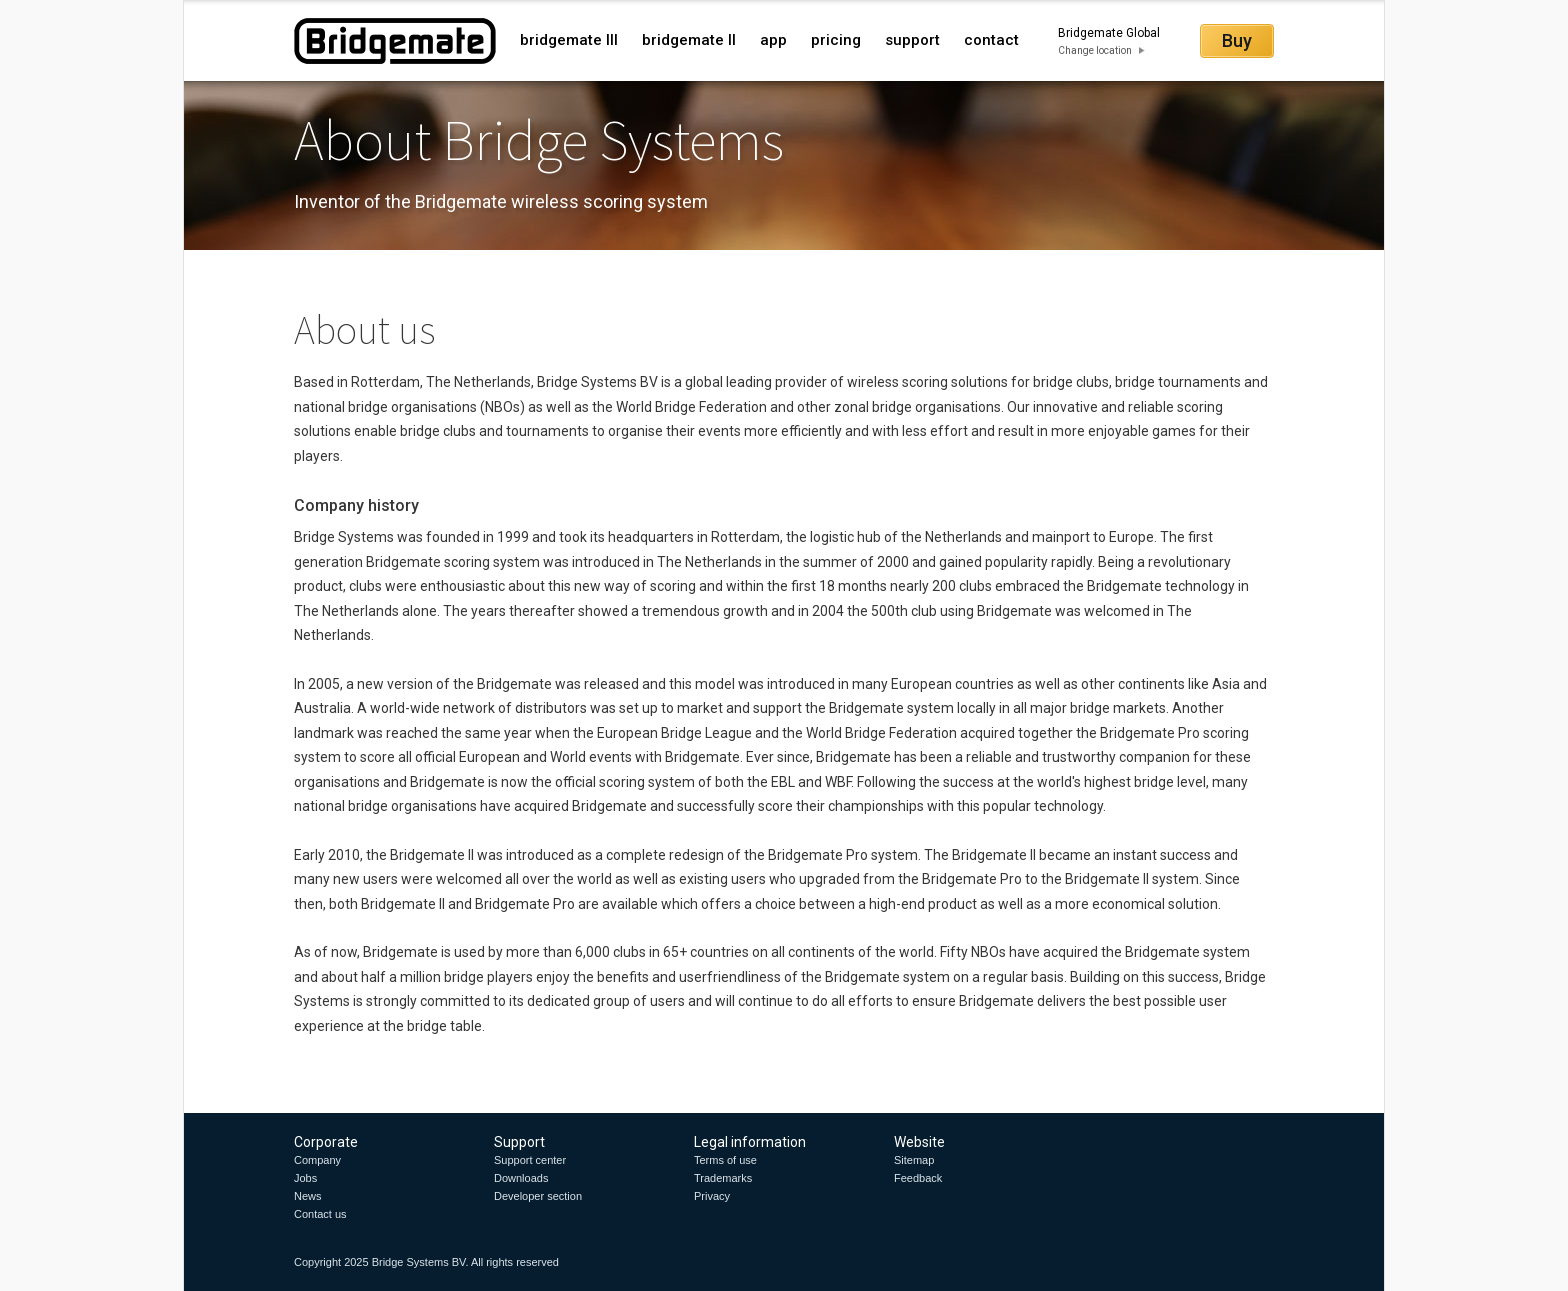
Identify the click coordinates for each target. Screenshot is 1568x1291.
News (308, 1196)
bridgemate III (569, 40)
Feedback (918, 1178)
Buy (1237, 40)
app (773, 40)
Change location (1095, 50)
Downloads (521, 1178)
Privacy (712, 1196)
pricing (836, 40)
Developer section (538, 1196)
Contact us (320, 1214)
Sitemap (914, 1160)
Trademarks (723, 1178)
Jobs (305, 1178)
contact (991, 40)
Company (317, 1160)
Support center (530, 1160)
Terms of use (725, 1160)
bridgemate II (689, 40)
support (912, 40)
